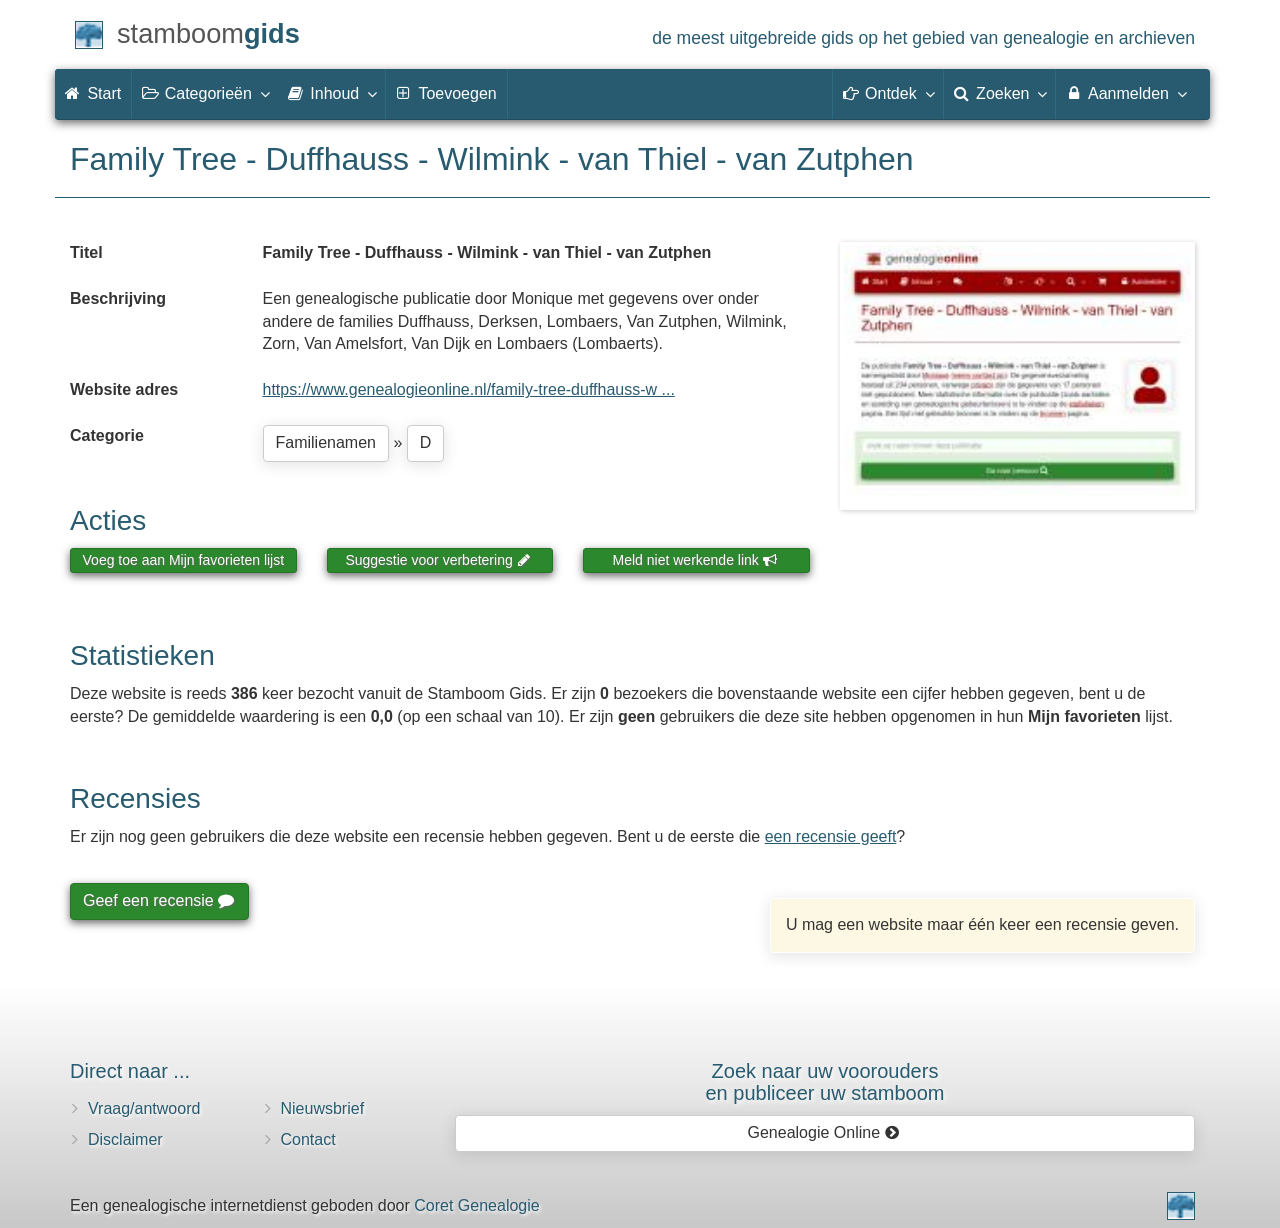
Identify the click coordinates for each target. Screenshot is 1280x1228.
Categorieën (205, 93)
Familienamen (326, 442)
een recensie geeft (831, 836)
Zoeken (1000, 93)
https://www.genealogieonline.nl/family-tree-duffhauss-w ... (469, 389)
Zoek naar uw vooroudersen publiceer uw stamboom (824, 1082)
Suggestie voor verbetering (438, 560)
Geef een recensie (158, 900)
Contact (308, 1139)
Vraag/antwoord (144, 1108)
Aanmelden (1125, 93)
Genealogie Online (824, 1132)
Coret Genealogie (476, 1205)
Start (93, 93)
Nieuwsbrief (323, 1108)
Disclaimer (125, 1139)
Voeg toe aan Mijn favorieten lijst (184, 560)
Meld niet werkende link (695, 560)
